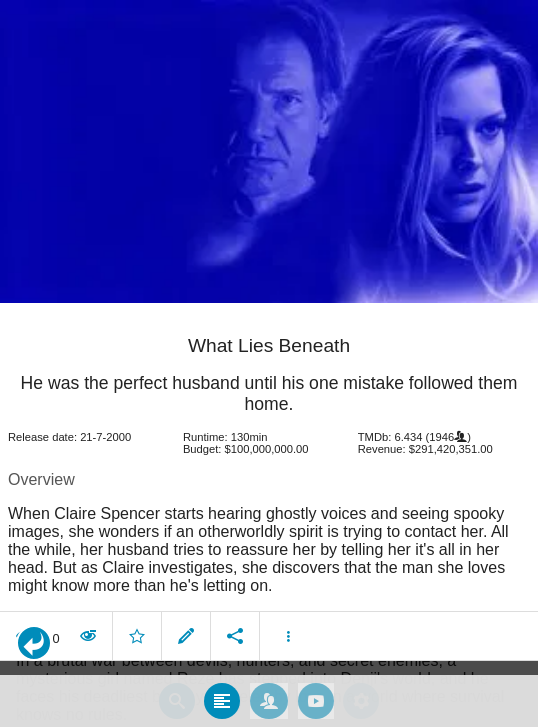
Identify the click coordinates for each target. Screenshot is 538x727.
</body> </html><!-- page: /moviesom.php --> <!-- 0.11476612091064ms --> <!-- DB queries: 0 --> (269, 363)
